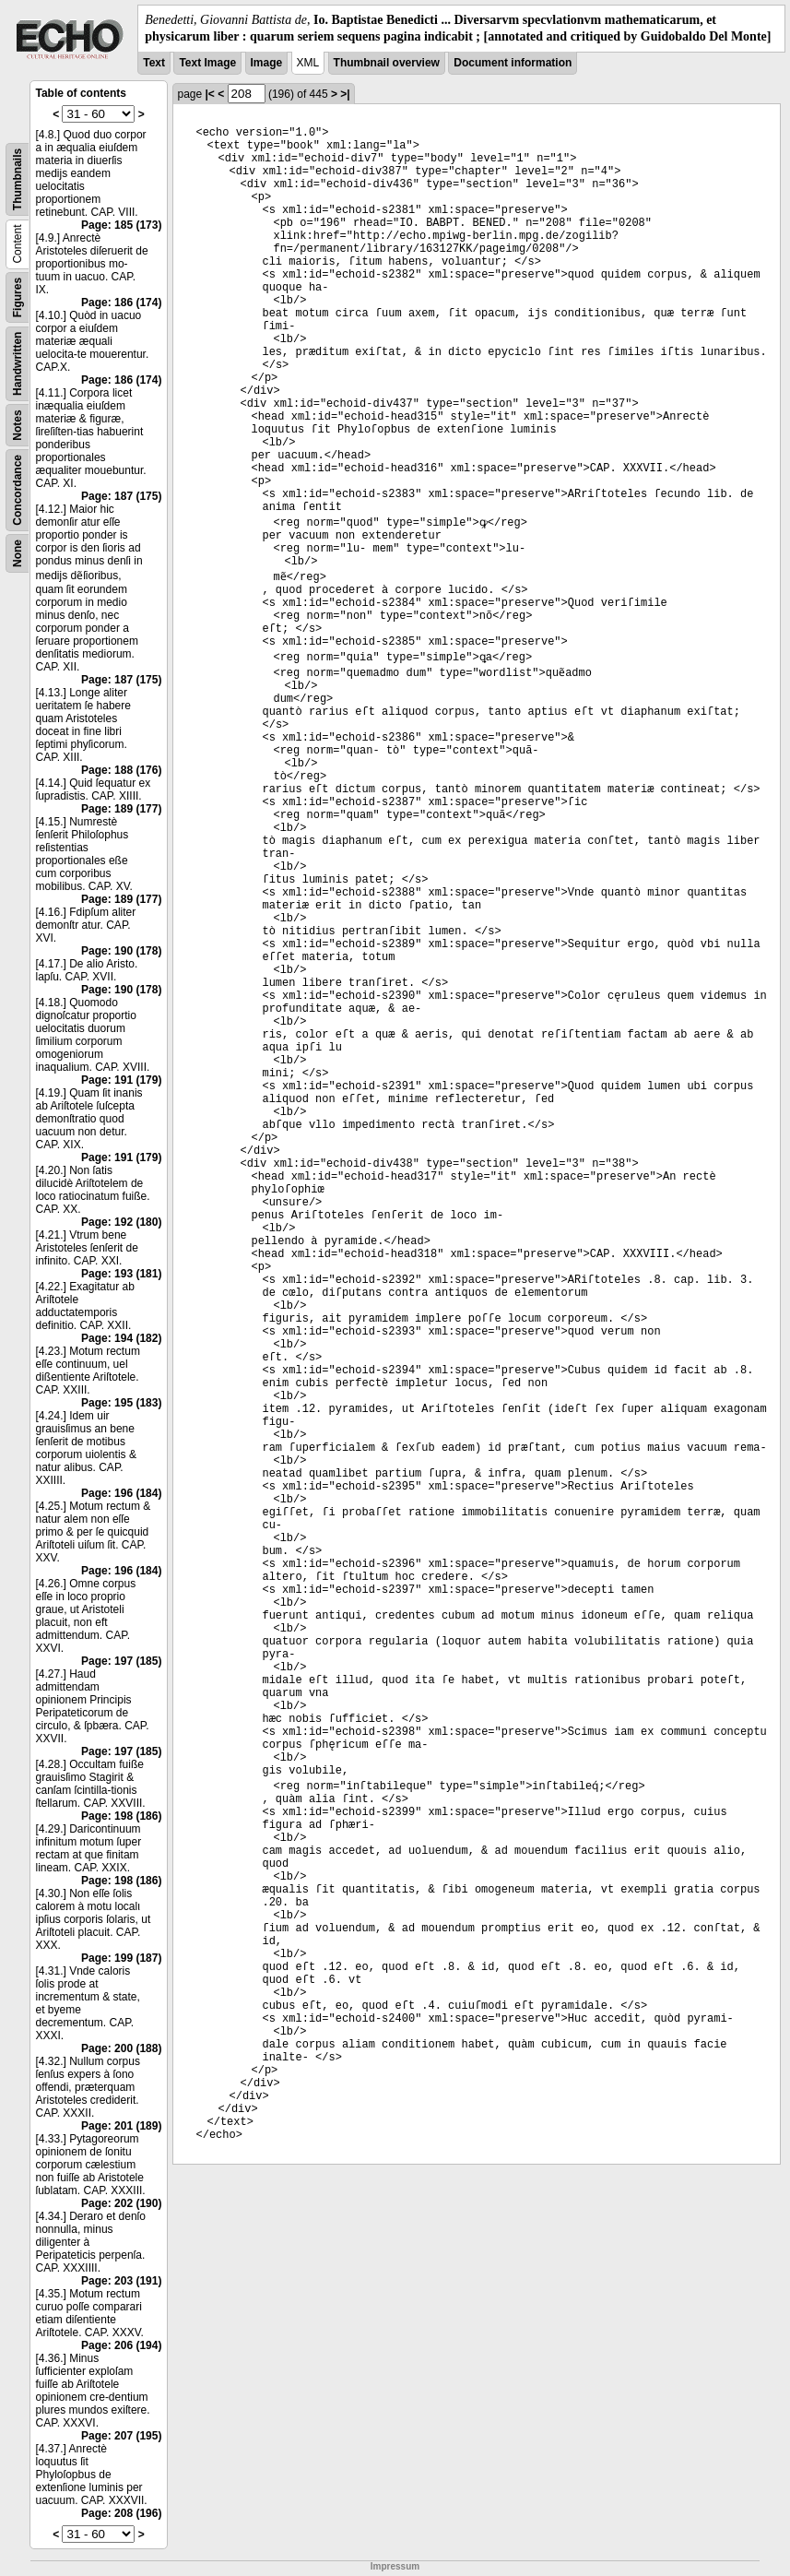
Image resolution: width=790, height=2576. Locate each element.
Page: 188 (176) (121, 770)
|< (210, 94)
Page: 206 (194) (121, 2345)
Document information (513, 62)
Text (154, 62)
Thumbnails (17, 179)
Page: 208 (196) (121, 2513)
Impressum (395, 2566)
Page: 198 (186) (121, 1816)
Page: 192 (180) (121, 1222)
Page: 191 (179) (121, 1080)
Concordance (17, 490)
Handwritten (17, 364)
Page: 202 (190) (121, 2203)
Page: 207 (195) (121, 2435)
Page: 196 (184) (121, 1493)
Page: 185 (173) (121, 225)
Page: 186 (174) (121, 302)
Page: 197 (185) (121, 1661)
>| (344, 94)
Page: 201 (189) (121, 2125)
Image (267, 62)
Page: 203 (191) (121, 2280)
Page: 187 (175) (121, 496)
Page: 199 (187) (121, 1958)
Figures (17, 297)
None (17, 553)
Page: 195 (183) (121, 1402)
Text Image (207, 62)
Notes (17, 425)
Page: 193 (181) (121, 1273)
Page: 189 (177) (121, 808)
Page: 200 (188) (121, 2048)
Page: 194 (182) (121, 1338)
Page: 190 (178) (121, 950)
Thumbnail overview (387, 62)
